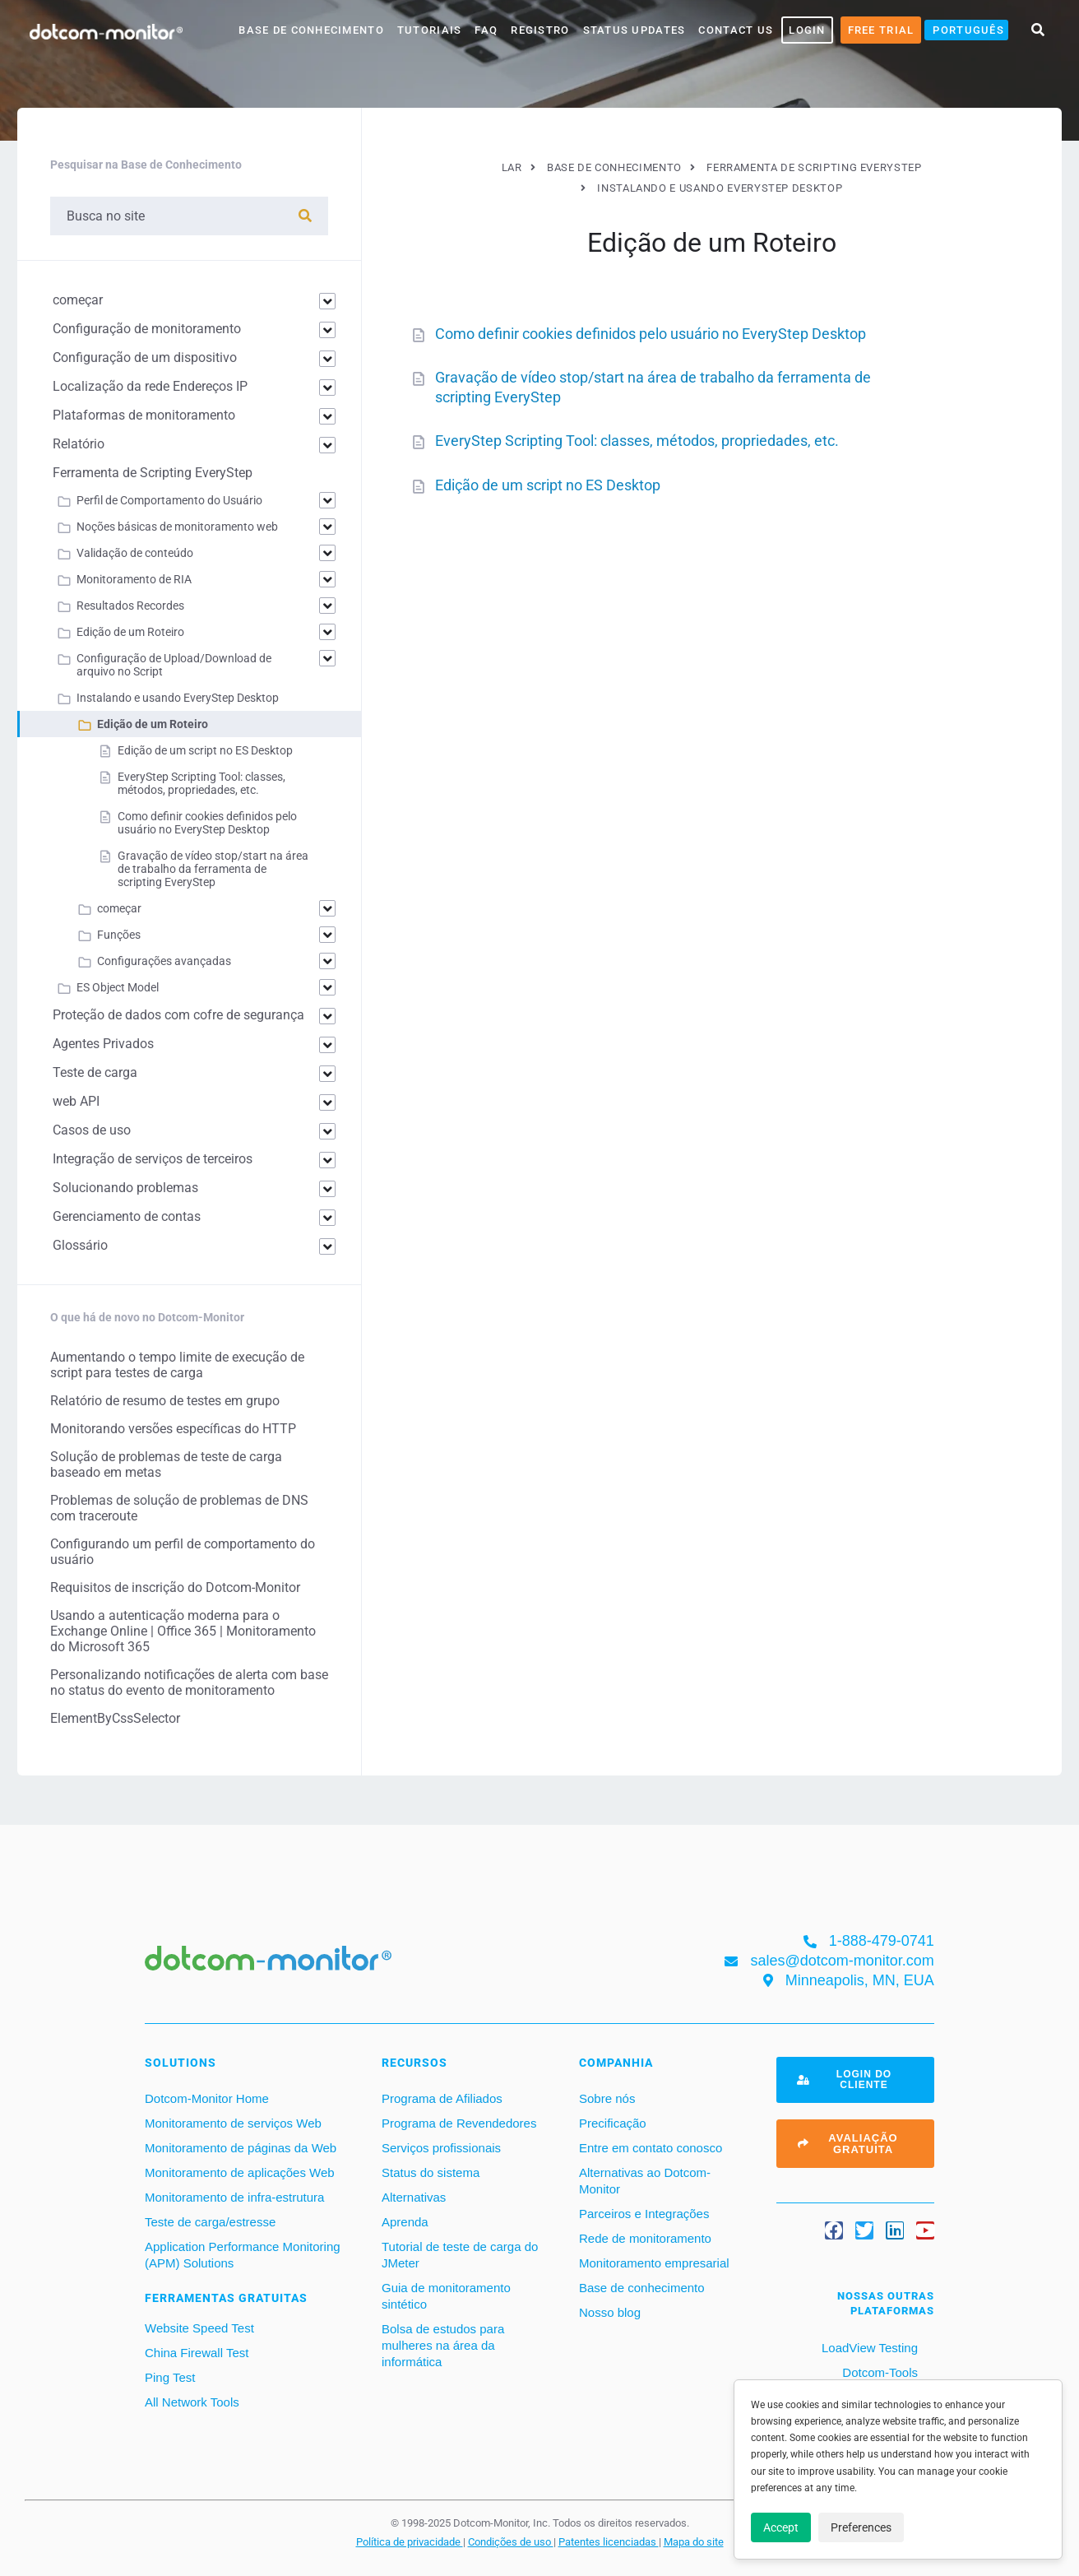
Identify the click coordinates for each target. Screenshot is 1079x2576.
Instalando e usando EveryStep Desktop (177, 697)
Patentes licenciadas (608, 2541)
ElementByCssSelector (115, 1718)
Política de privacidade (409, 2541)
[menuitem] (966, 30)
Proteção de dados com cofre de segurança (178, 1015)
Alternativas (414, 2197)
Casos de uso (92, 1130)
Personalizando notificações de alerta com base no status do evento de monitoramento (189, 1682)
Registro (540, 30)
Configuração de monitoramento (147, 329)
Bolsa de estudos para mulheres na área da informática (443, 2345)
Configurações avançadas (164, 961)
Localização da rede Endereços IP (150, 386)
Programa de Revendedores (459, 2123)
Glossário (80, 1245)
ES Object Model (117, 987)
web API (76, 1101)
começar (78, 300)
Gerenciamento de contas (127, 1216)
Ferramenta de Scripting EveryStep (152, 472)
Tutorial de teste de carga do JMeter (460, 2254)
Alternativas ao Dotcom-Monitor (645, 2180)
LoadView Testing (868, 2348)
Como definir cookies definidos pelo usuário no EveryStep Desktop (650, 333)
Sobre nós (607, 2098)
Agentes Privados (103, 1043)
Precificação (612, 2123)
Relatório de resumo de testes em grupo (165, 1401)
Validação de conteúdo (134, 552)
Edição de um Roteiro (130, 631)
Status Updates (634, 30)
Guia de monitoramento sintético (446, 2296)
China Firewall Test (196, 2353)
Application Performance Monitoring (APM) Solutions (242, 2254)
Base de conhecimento (642, 2288)
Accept (781, 2527)
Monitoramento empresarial (654, 2263)
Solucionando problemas (125, 1187)
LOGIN (807, 30)
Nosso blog (610, 2312)
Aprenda (405, 2222)
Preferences (861, 2527)
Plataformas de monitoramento (144, 415)
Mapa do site (694, 2541)
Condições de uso (510, 2541)
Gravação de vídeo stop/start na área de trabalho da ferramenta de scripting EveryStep (213, 869)
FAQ (486, 30)
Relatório (78, 444)
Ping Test (170, 2377)
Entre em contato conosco (650, 2148)
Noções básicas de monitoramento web (177, 526)
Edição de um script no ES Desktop (547, 485)
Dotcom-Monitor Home (207, 2098)
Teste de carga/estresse (210, 2222)
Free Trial (881, 30)
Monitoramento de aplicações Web (240, 2172)
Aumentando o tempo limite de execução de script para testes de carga (177, 1365)
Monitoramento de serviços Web (233, 2123)
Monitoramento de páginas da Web (240, 2148)
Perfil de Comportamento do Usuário (169, 500)
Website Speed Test (199, 2328)
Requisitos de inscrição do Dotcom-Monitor (175, 1587)
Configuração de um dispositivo (145, 357)
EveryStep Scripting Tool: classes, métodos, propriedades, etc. (637, 440)
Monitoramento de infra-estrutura (234, 2197)
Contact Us (735, 30)
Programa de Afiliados (442, 2098)
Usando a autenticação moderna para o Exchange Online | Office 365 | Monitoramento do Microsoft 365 (183, 1631)
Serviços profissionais (441, 2148)
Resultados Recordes (130, 605)
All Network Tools (192, 2402)
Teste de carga (95, 1072)
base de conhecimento (311, 30)
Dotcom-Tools (878, 2372)
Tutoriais (429, 30)
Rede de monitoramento (645, 2238)
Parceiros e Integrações (644, 2214)
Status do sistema (430, 2172)
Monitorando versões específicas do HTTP (173, 1429)
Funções (119, 934)
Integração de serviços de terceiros (152, 1159)
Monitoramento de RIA (134, 579)
